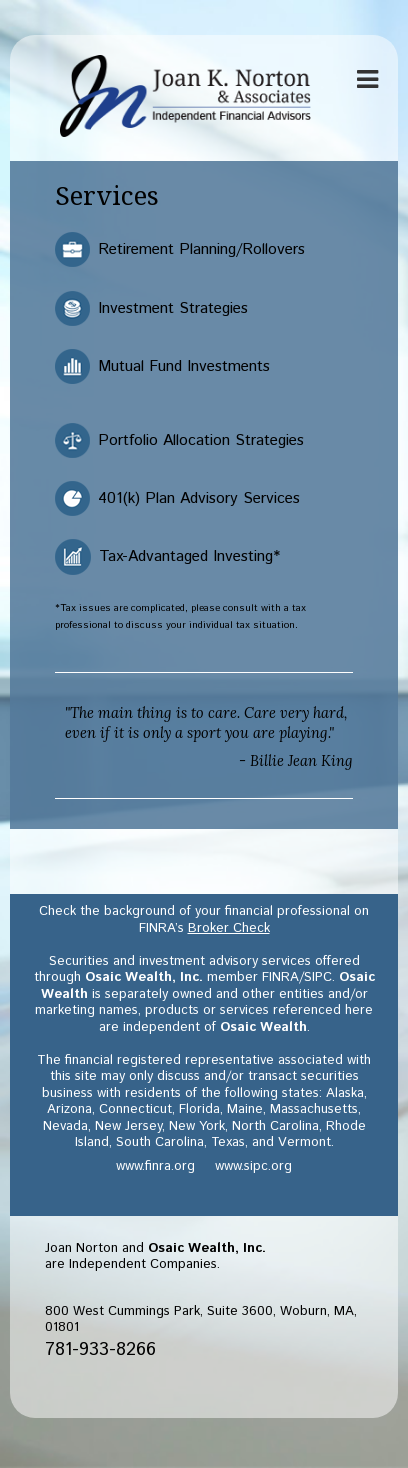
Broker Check (229, 928)
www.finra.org (155, 1166)
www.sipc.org (253, 1166)
